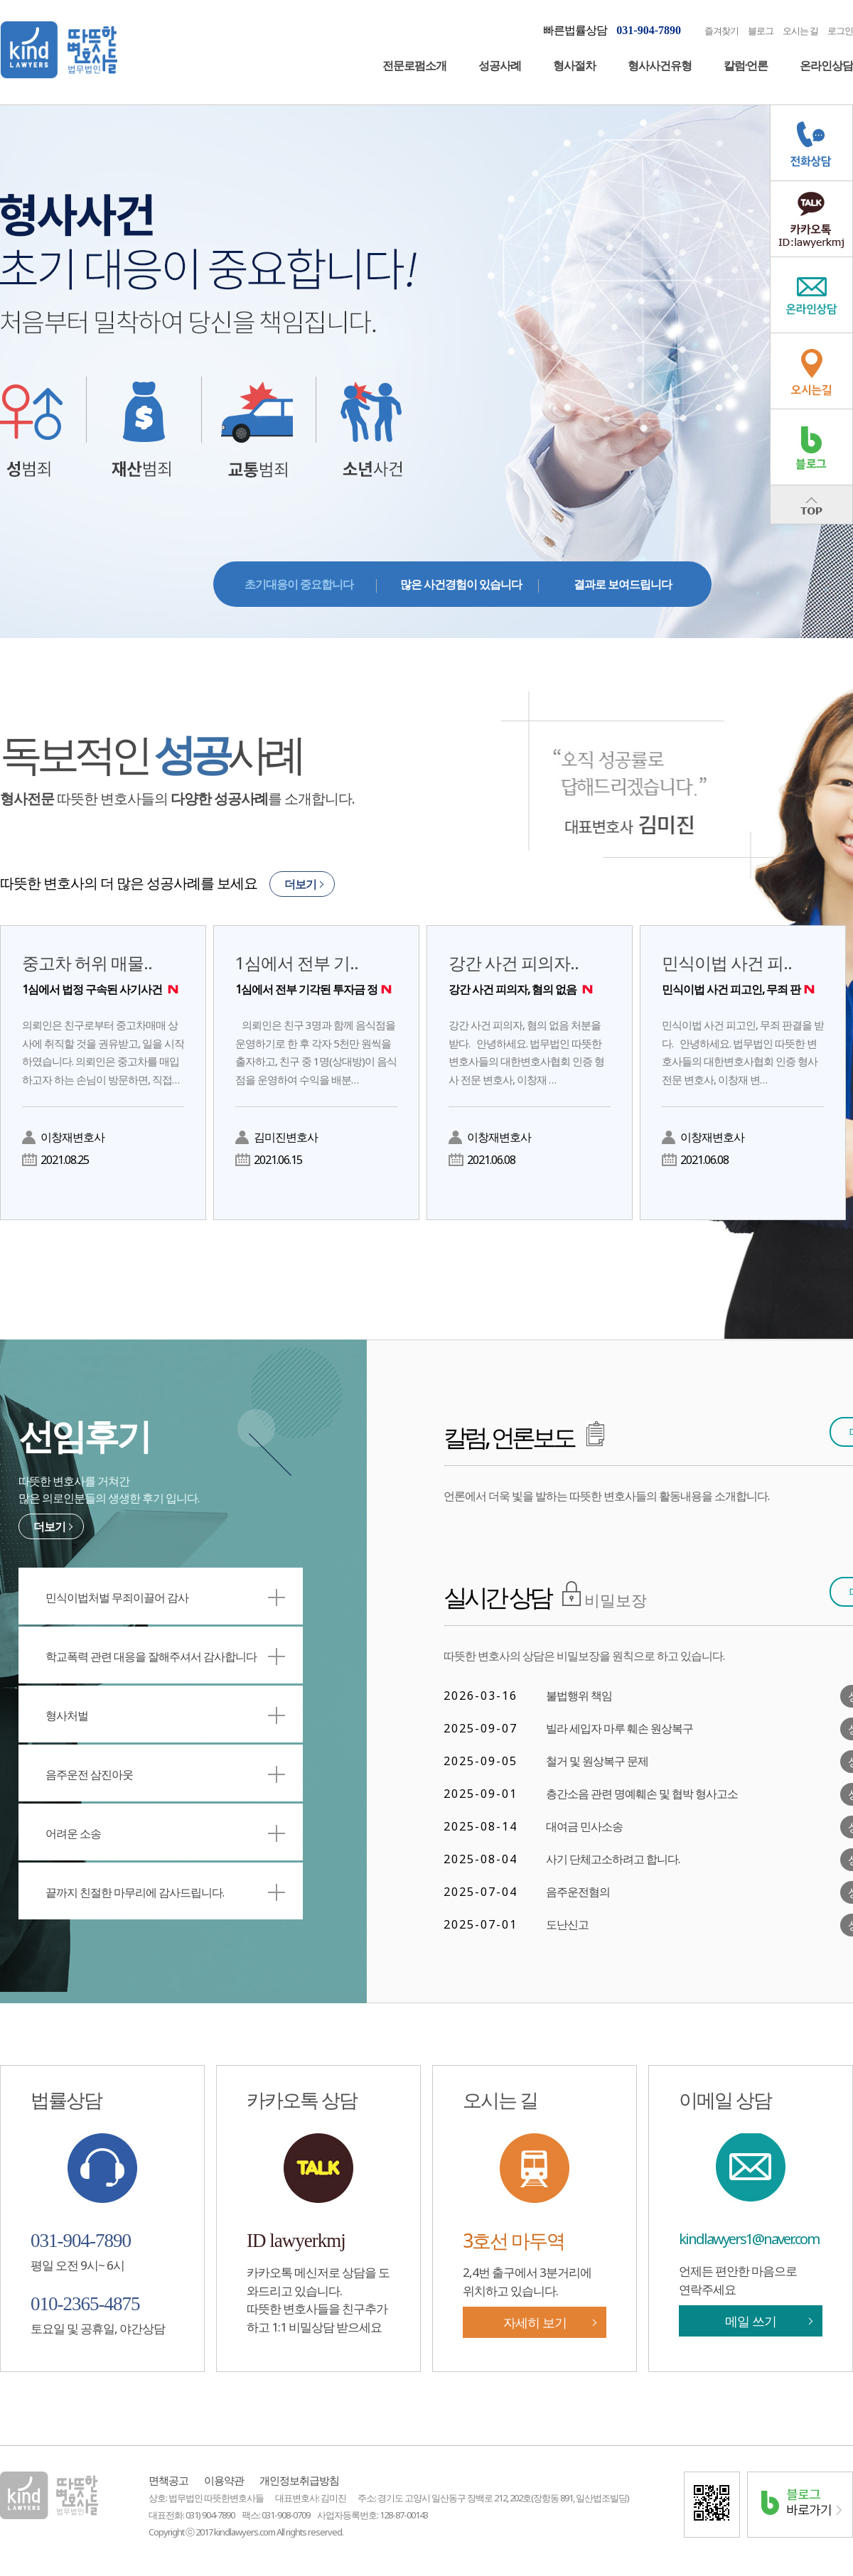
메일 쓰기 (750, 2320)
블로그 (760, 30)
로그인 (840, 30)
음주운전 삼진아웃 (165, 1774)
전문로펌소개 (414, 65)
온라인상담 (826, 65)
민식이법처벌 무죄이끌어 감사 (165, 1597)
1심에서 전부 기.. (316, 974)
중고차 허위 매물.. (103, 974)
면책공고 (168, 2480)
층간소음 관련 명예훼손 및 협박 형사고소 (642, 1793)
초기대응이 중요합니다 (299, 584)
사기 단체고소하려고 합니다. (613, 1859)
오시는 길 (800, 30)
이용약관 (224, 2480)
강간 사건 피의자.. (530, 974)
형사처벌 (165, 1715)
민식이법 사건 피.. (743, 974)
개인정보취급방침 (299, 2480)
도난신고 (567, 1924)
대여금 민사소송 (584, 1826)
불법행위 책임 (579, 1695)
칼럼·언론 (746, 65)
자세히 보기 (535, 2322)
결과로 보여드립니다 (623, 584)
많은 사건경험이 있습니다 (461, 584)
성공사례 (499, 65)
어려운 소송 (165, 1833)
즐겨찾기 (721, 30)
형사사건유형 (660, 65)
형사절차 (574, 65)
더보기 (300, 884)
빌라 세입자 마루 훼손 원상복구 (619, 1728)
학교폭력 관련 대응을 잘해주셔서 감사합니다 (165, 1656)
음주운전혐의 (578, 1891)
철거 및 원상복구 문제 (597, 1761)
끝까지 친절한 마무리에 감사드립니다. (165, 1892)
